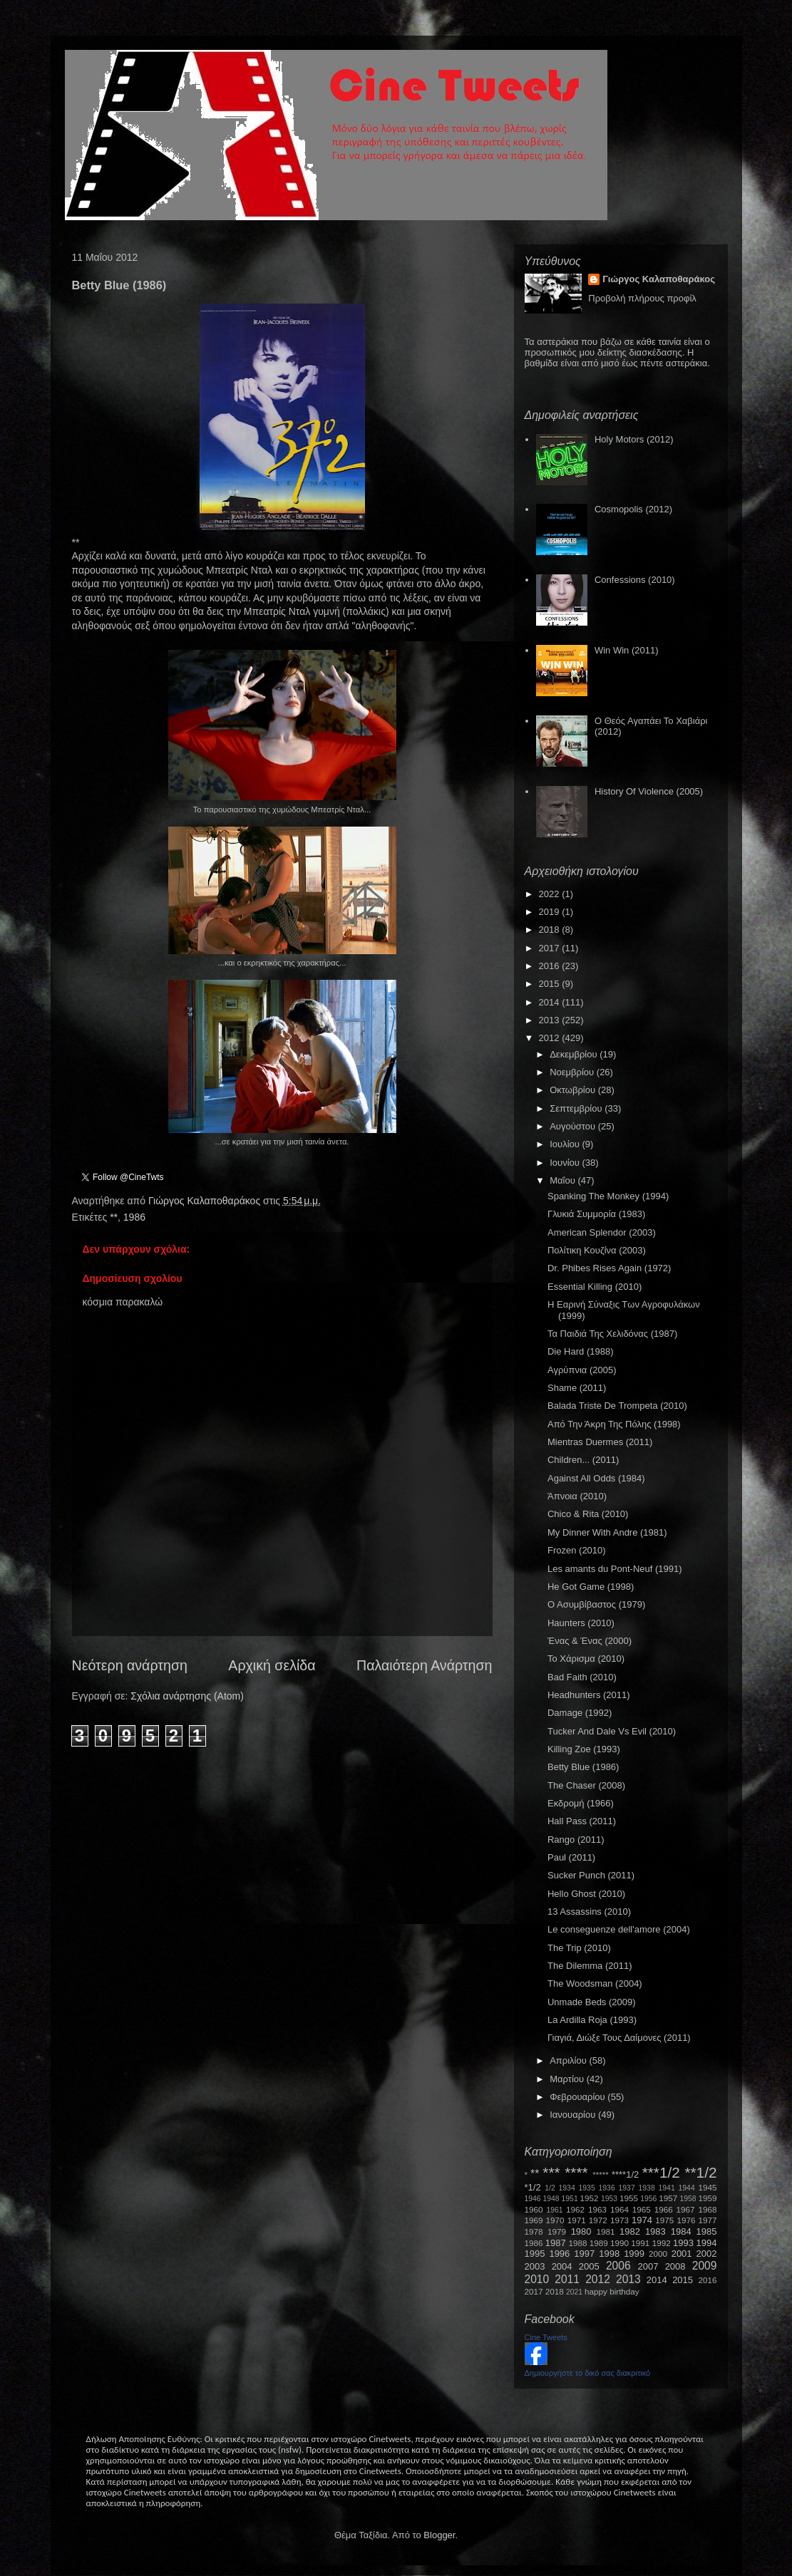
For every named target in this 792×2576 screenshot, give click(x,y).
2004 (562, 2266)
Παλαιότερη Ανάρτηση (424, 1665)
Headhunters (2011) (588, 1695)
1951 (570, 2199)
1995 (535, 2253)
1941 (667, 2188)
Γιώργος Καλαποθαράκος (205, 1200)
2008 (675, 2266)
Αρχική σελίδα (271, 1665)
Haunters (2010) (580, 1623)
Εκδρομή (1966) (580, 1803)
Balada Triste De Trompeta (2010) (617, 1405)
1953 (609, 2199)
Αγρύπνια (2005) (582, 1370)
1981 (605, 2231)
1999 (634, 2253)
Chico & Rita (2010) (587, 1514)
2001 (682, 2253)
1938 (647, 2188)
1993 (683, 2243)
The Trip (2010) (579, 1948)
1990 (619, 2242)
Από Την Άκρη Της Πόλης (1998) (614, 1424)
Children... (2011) (583, 1459)
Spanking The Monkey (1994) (608, 1196)
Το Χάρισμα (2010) (585, 1658)
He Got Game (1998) (590, 1586)
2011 (567, 2279)
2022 (550, 894)
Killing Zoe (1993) (583, 1749)
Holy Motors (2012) (634, 439)
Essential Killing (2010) (594, 1286)
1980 (581, 2231)
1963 (597, 2209)
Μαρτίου (568, 2079)
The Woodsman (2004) (594, 1983)
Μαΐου (563, 1180)
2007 (648, 2266)
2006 (618, 2266)
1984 (681, 2231)
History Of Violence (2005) (649, 791)
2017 (550, 948)
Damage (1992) (579, 1712)
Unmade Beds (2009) (591, 2002)
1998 (609, 2253)
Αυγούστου (574, 1126)
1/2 (550, 2188)
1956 (648, 2199)
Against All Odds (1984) (596, 1478)
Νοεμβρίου (573, 1072)
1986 (134, 1217)
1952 (589, 2198)
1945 (708, 2187)
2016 (550, 966)
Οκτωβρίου (573, 1090)
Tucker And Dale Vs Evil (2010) (611, 1731)
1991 (640, 2242)
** (114, 1217)
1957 (668, 2198)
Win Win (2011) (627, 650)
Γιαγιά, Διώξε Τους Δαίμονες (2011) (619, 2037)
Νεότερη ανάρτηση (129, 1665)
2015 (550, 983)
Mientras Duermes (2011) (599, 1442)
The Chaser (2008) (586, 1785)
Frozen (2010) (576, 1550)
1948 (551, 2199)
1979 (556, 2231)
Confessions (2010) (635, 579)
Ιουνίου (566, 1162)
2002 (706, 2253)
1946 (533, 2199)
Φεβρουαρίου (578, 2096)
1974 (642, 2220)
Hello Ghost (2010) (586, 1893)
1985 (706, 2231)
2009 (704, 2266)
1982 (629, 2231)
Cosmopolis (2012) (633, 509)
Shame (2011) (576, 1387)
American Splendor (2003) (601, 1232)
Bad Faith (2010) (582, 1677)
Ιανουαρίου (574, 2114)
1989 (599, 2242)
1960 (534, 2209)
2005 (589, 2266)
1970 (555, 2220)
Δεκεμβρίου (575, 1054)
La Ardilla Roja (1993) (592, 2019)
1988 (577, 2242)
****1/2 (625, 2174)
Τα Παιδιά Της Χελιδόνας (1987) (612, 1333)
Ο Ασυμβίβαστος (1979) (596, 1604)
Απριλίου (569, 2060)
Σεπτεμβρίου (577, 1108)
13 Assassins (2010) (589, 1911)
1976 (686, 2220)
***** (600, 2174)
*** (551, 2172)
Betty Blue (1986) (583, 1767)
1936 (607, 2188)
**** (576, 2172)
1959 (708, 2198)
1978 (534, 2231)
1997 (584, 2253)
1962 (575, 2209)
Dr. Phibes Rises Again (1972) (609, 1268)
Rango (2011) (576, 1839)
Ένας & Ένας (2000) (589, 1640)
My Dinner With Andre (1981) (607, 1532)
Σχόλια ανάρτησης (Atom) (187, 1696)
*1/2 (533, 2187)
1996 (559, 2253)
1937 (627, 2188)
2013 (550, 1020)
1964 (619, 2209)
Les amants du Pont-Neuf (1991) (614, 1568)
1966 (663, 2209)
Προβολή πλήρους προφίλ (642, 298)
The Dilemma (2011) (589, 1965)
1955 (628, 2198)
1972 (598, 2220)
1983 (655, 2231)
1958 (688, 2199)
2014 (550, 1002)
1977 (708, 2220)
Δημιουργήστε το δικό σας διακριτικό (588, 2373)
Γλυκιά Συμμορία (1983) (596, 1214)
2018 (550, 929)
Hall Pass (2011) (581, 1821)
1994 (706, 2243)
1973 (619, 2220)
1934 (567, 2188)
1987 (555, 2243)
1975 (664, 2220)
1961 (554, 2210)
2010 (537, 2279)
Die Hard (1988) (580, 1351)
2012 (550, 1038)
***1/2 (661, 2172)
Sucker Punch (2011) (590, 1875)
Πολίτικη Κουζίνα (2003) (596, 1250)
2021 (574, 2292)
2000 (658, 2253)
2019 (550, 911)
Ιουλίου (566, 1144)
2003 (535, 2266)
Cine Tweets (546, 2337)
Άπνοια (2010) (577, 1496)
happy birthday (612, 2291)
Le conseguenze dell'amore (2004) (618, 1929)
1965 (641, 2209)
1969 (534, 2220)
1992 (661, 2242)
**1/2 (700, 2172)
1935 (587, 2188)
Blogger (439, 2535)
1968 (708, 2209)
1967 (686, 2209)
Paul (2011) (571, 1857)
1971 (576, 2220)
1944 (687, 2188)
